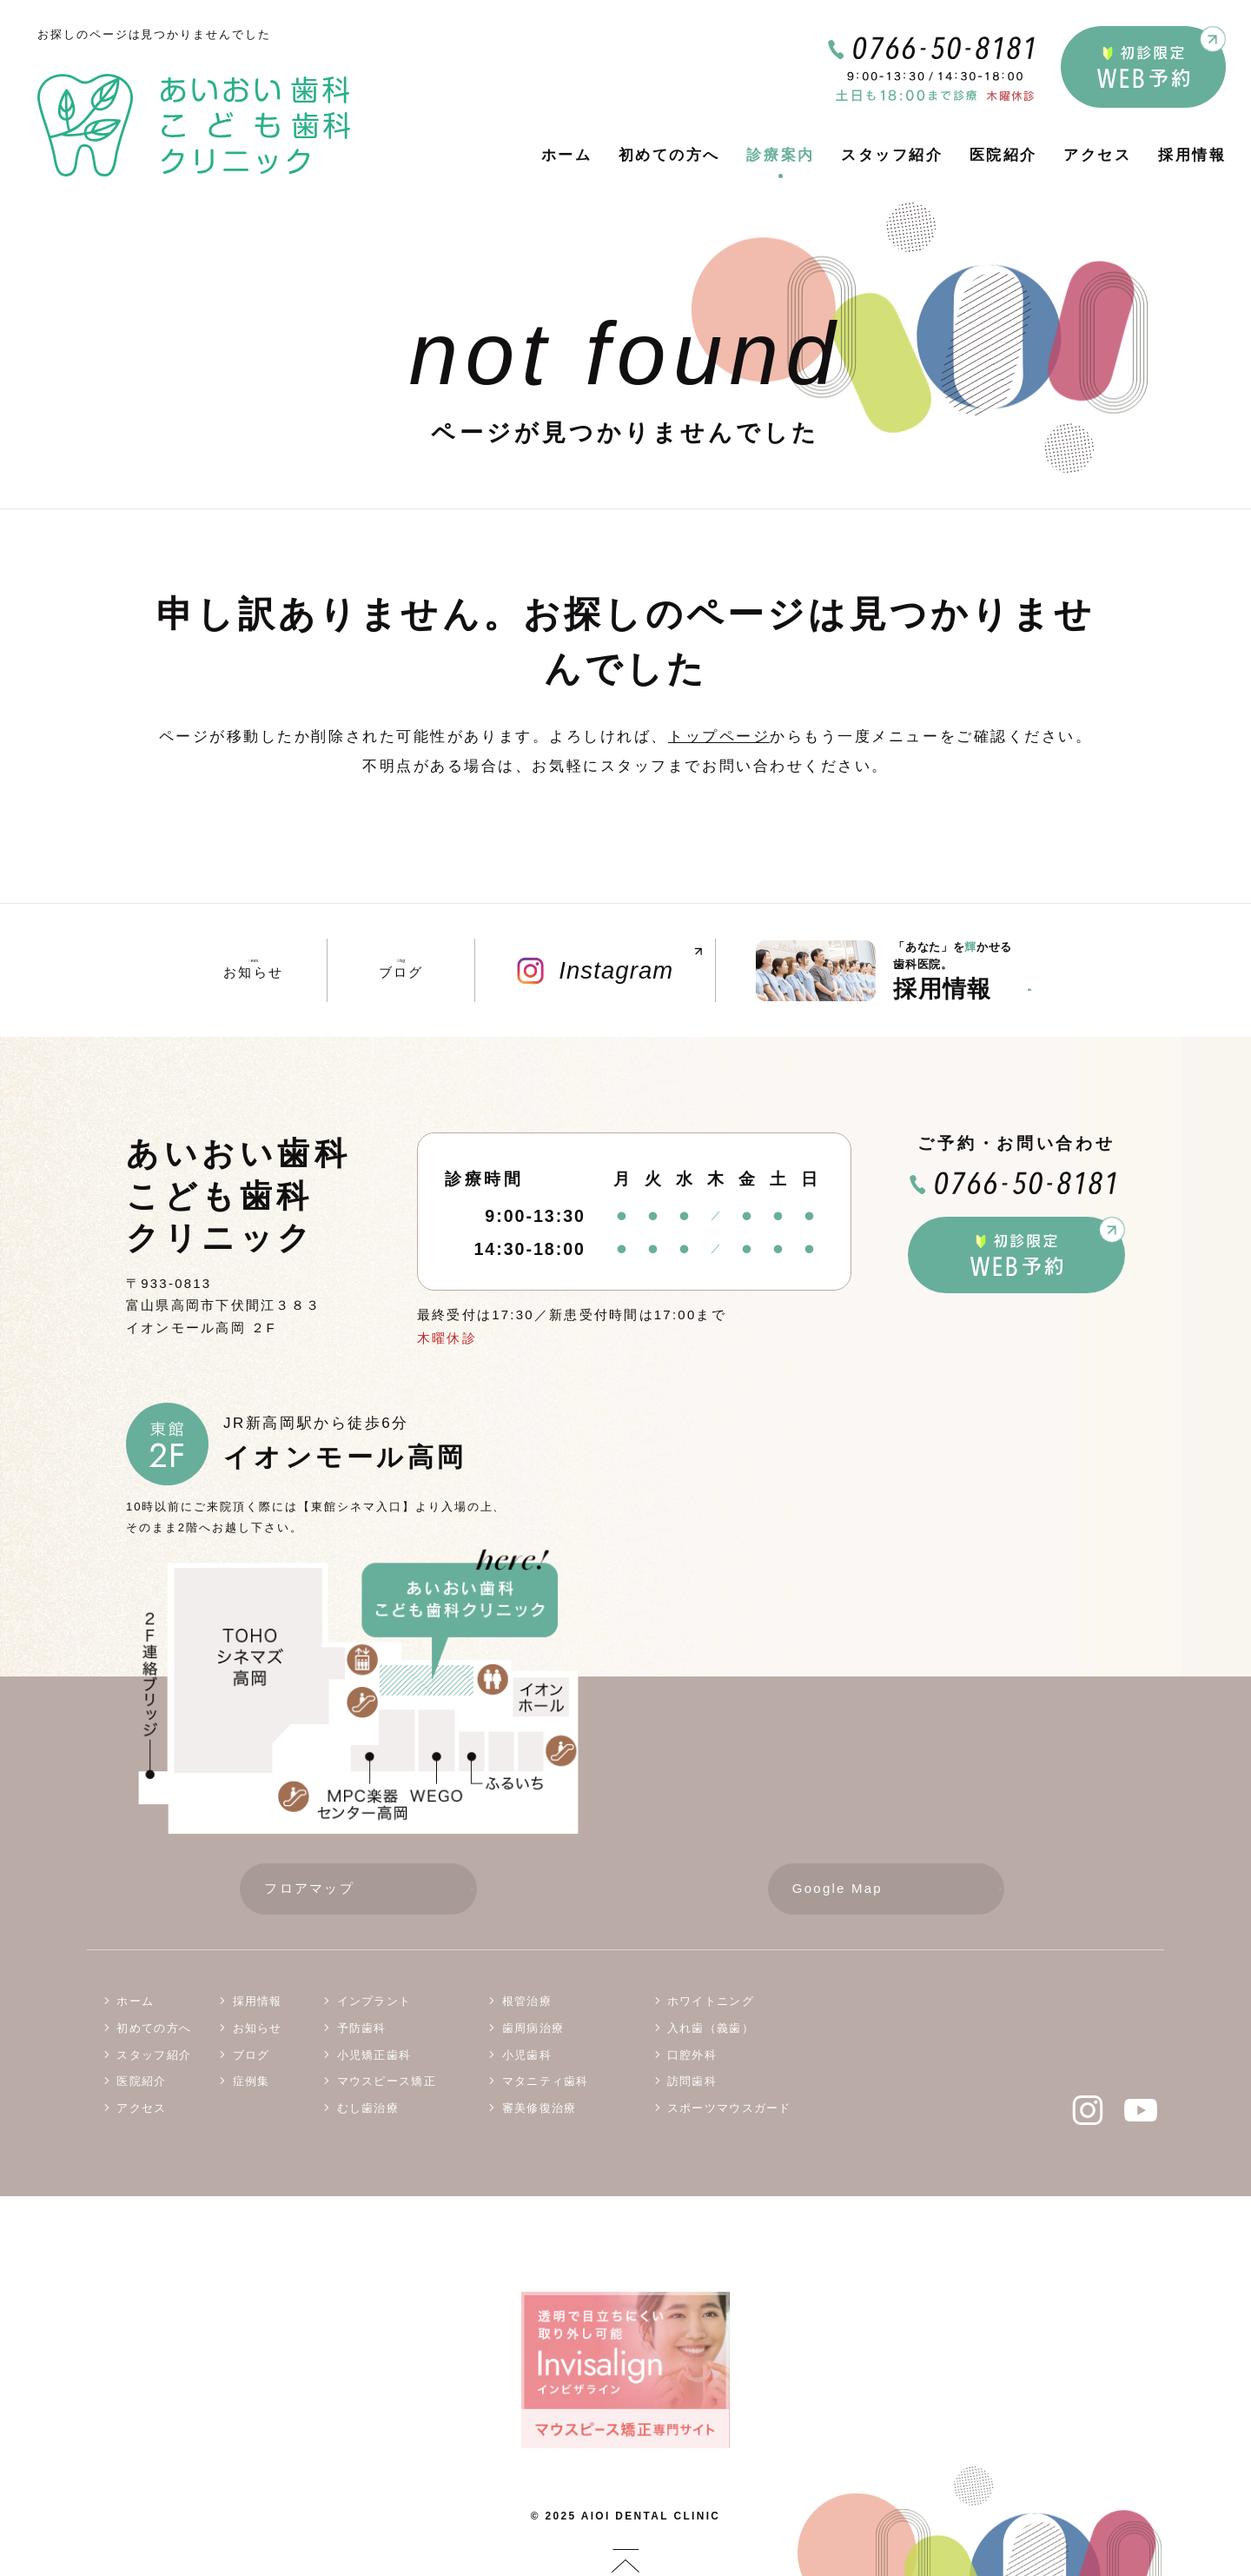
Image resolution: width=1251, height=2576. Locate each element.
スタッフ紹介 (892, 155)
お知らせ (253, 969)
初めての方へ (669, 155)
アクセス (1097, 155)
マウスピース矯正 (386, 2084)
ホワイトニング (710, 2004)
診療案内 (780, 155)
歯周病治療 (533, 2031)
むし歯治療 (368, 2110)
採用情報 (1192, 155)
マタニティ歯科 (545, 2084)
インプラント (374, 2004)
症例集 (251, 2084)
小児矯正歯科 (374, 2057)
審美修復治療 (539, 2110)
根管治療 (527, 2004)
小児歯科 (527, 2057)
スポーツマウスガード (729, 2110)
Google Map (898, 1891)
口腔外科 (692, 2057)
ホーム (566, 155)
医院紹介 (1003, 155)
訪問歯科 (692, 2084)
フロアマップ (370, 1891)
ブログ (400, 969)
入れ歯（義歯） (710, 2031)
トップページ (719, 736)
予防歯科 (362, 2031)
